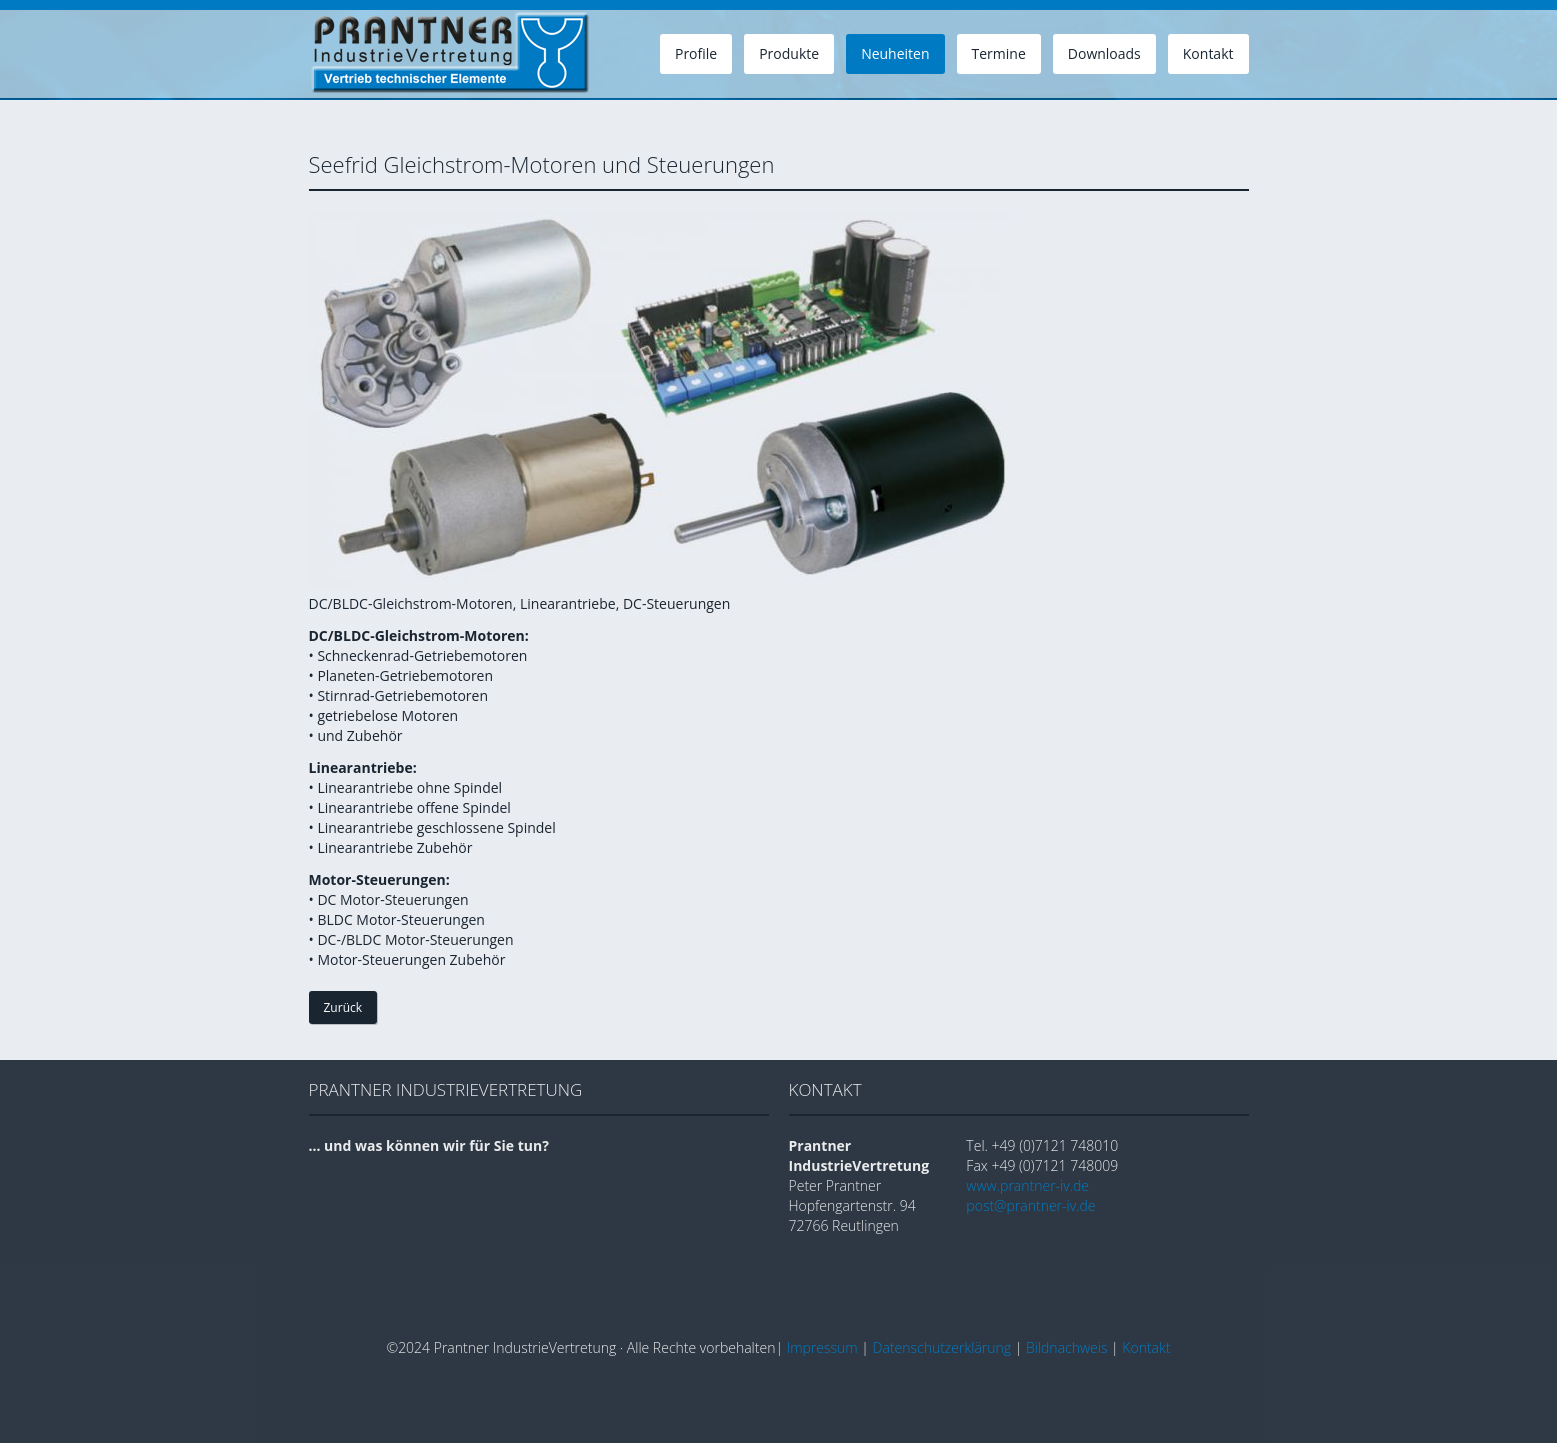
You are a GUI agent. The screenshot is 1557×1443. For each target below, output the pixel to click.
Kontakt (1208, 53)
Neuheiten (895, 53)
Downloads (1104, 53)
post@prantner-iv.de (1030, 1205)
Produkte (789, 53)
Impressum (822, 1347)
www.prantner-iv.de (1027, 1185)
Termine (999, 53)
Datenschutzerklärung (942, 1347)
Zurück (343, 1007)
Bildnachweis (1067, 1347)
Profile (696, 53)
